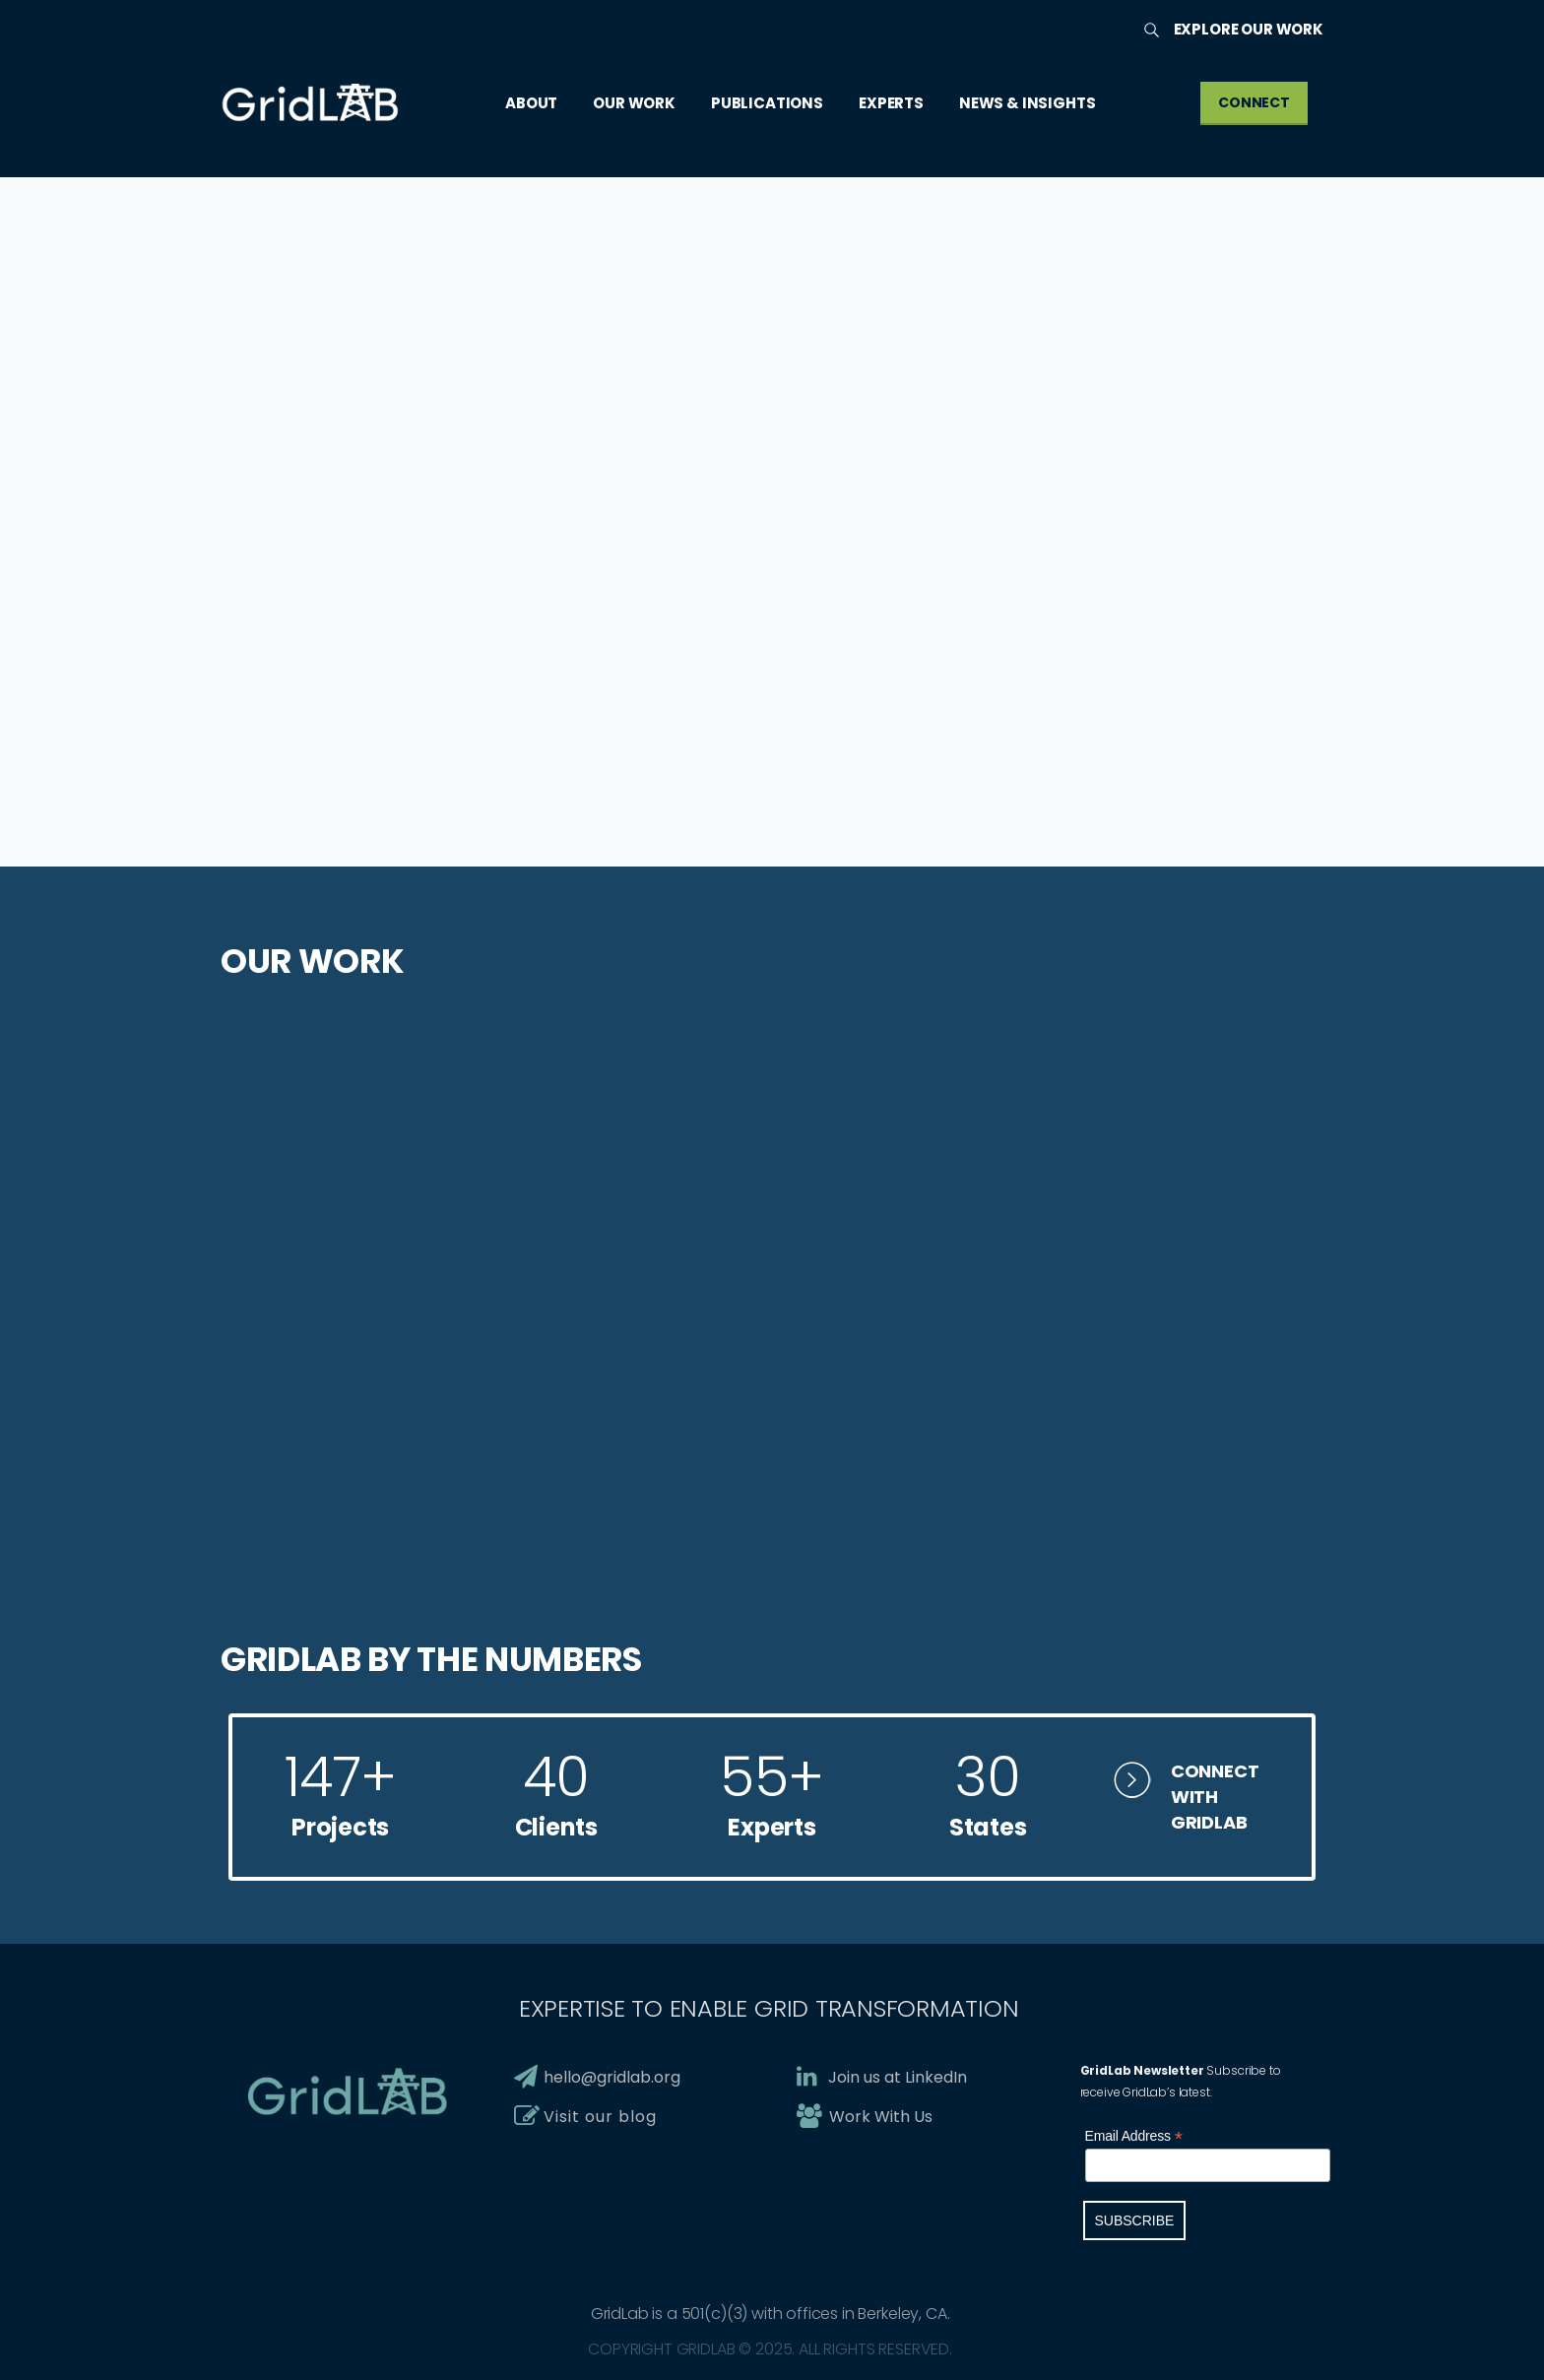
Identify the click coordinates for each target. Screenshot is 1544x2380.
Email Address (1134, 2136)
